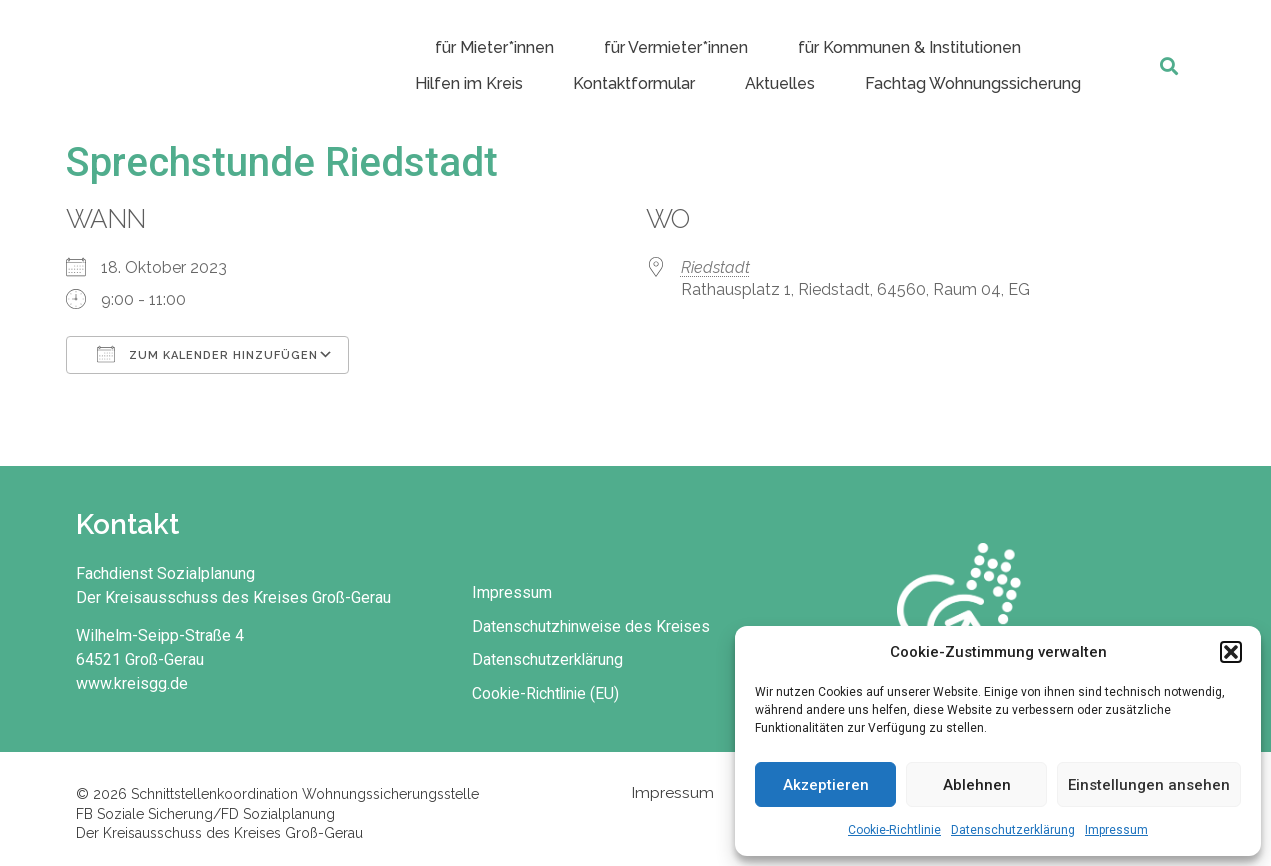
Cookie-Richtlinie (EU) (551, 692)
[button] (1231, 652)
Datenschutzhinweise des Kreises (595, 624)
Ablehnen (977, 785)
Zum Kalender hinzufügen (207, 354)
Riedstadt (715, 267)
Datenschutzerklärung (1013, 830)
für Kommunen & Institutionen (909, 47)
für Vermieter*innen (676, 47)
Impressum (1116, 830)
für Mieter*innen (494, 47)
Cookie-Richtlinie (894, 830)
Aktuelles (780, 83)
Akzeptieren (826, 785)
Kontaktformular (634, 83)
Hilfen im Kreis (469, 83)
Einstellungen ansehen (1149, 785)
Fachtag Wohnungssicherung (973, 83)
